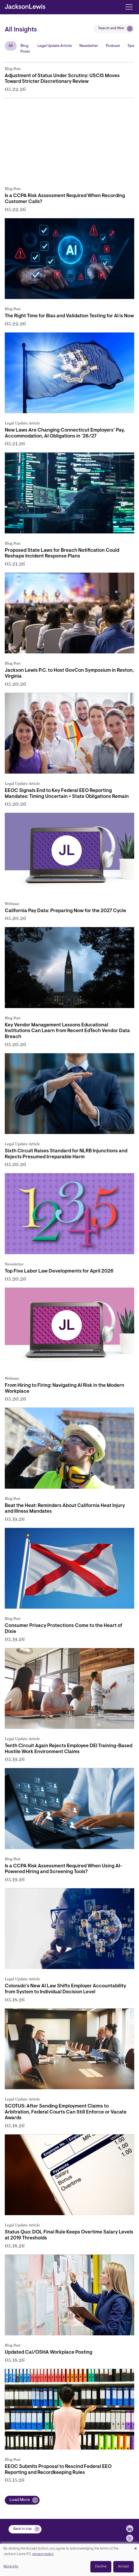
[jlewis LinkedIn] (129, 2528)
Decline (101, 2566)
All (11, 46)
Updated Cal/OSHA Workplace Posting (48, 2352)
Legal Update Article (54, 46)
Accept (123, 2566)
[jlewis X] (129, 2538)
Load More (20, 2500)
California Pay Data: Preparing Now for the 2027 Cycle (65, 911)
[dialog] (69, 2560)
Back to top (22, 2529)
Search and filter (111, 28)
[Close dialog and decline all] (135, 2547)
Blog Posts (25, 49)
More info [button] (11, 2566)
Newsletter (88, 46)
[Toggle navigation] (129, 6)
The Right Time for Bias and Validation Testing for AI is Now (69, 316)
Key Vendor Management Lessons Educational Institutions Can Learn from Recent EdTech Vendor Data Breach (67, 1031)
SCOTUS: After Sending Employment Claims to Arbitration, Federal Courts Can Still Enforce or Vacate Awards (66, 2112)
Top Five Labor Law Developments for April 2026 (59, 1271)
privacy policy (42, 2554)
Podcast (113, 46)
